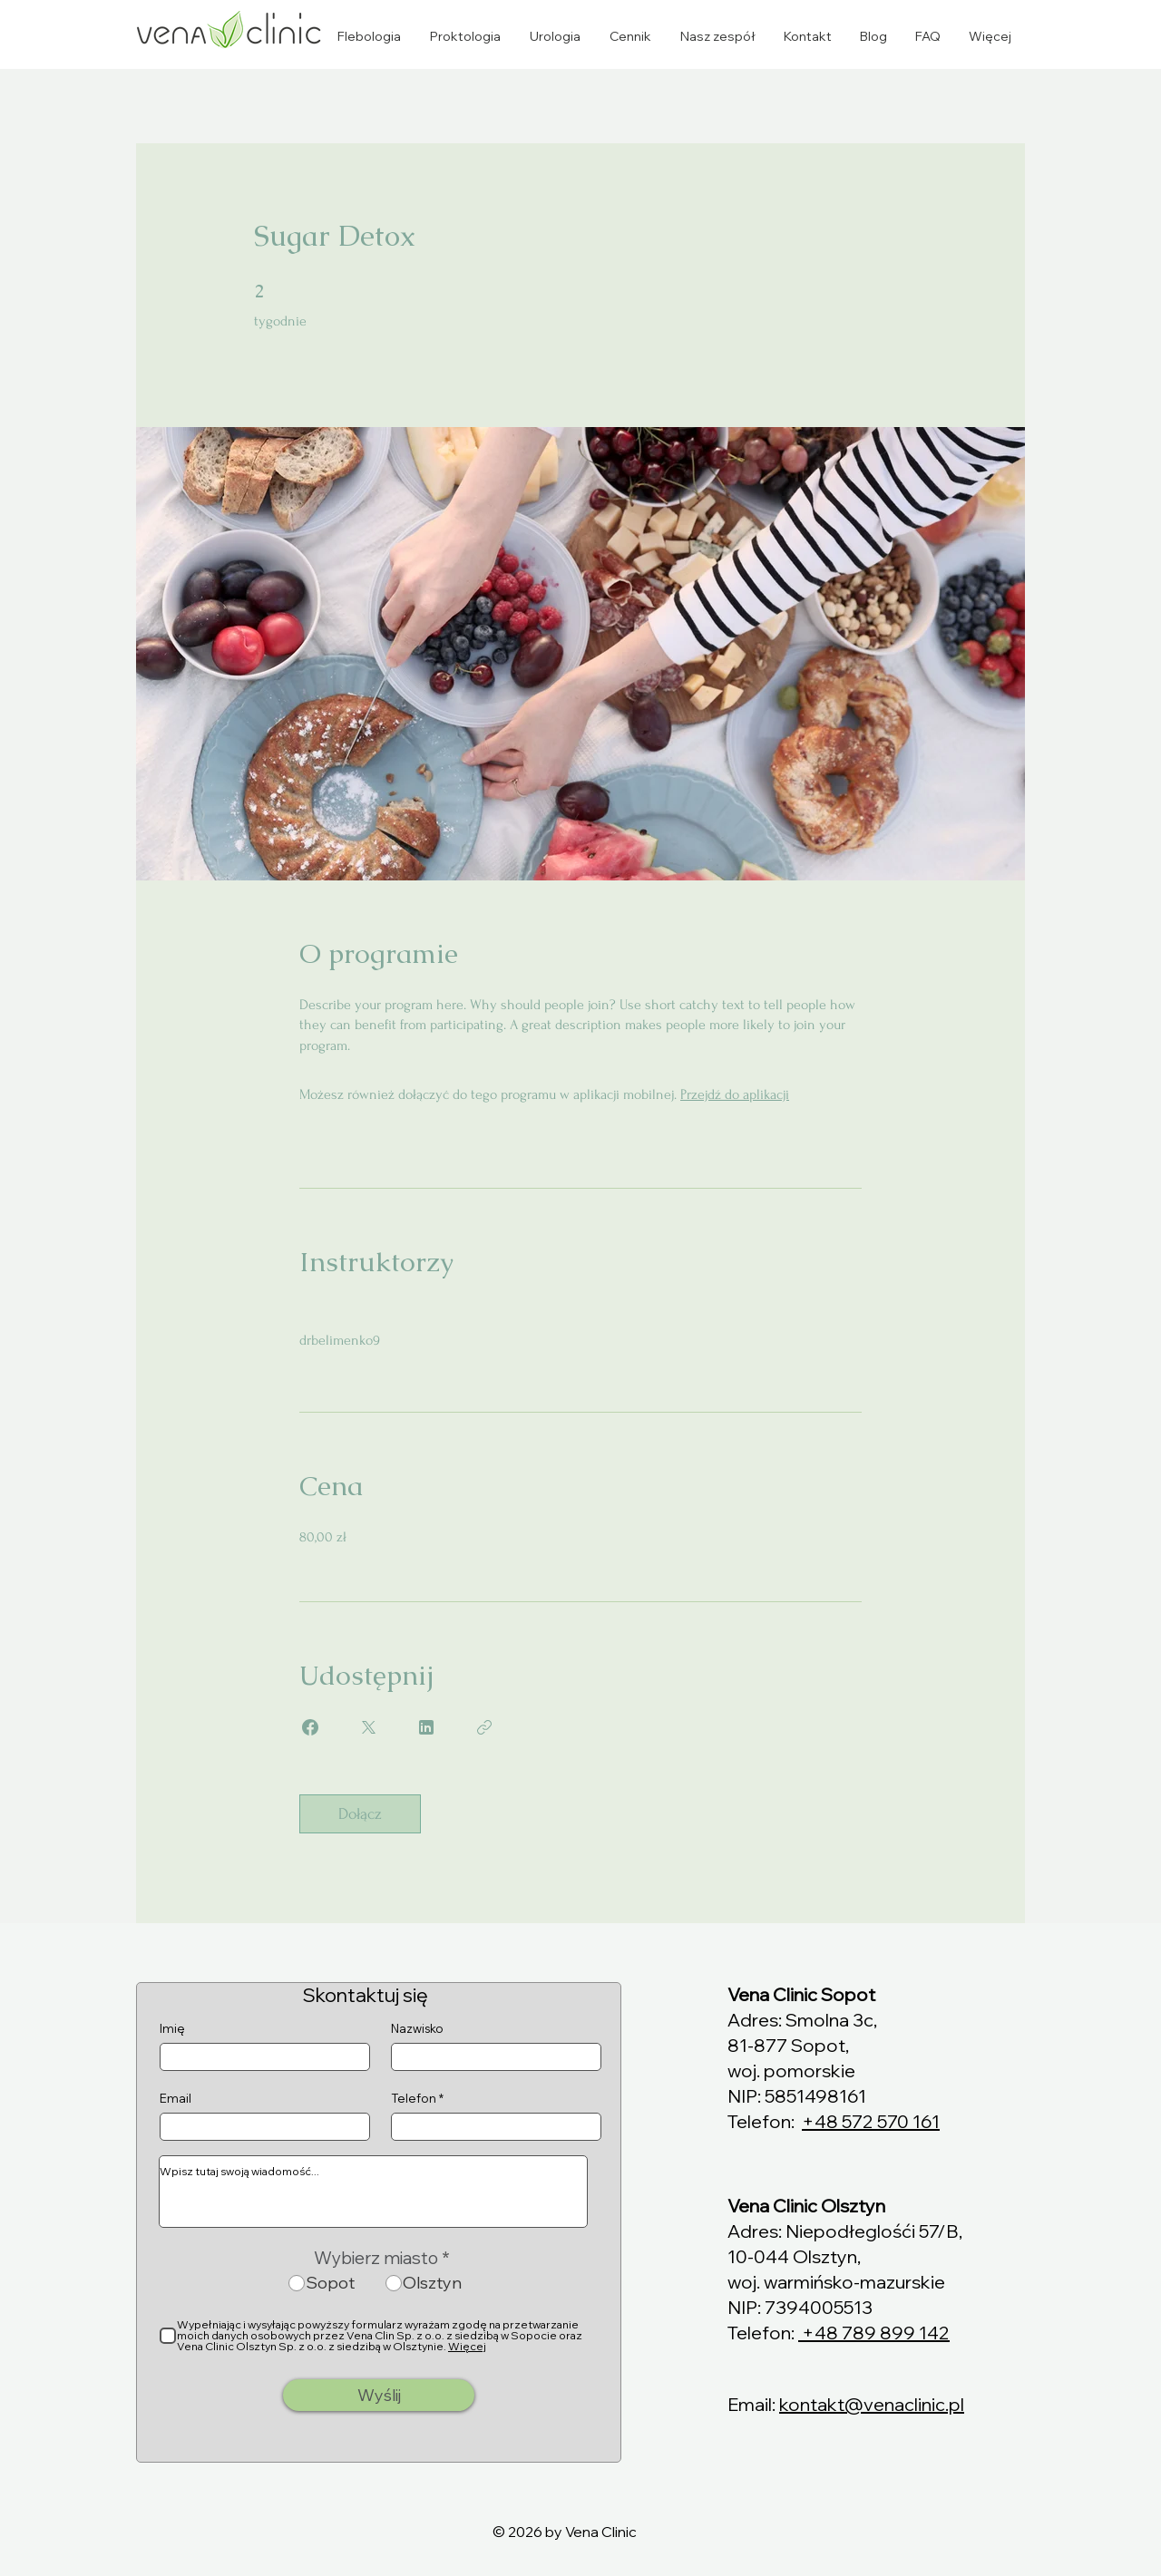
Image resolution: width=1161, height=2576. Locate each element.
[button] (368, 36)
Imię (172, 2029)
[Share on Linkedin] (426, 1727)
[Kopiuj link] (484, 1727)
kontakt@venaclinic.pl (871, 2404)
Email (175, 2099)
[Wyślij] (378, 2395)
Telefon (413, 2099)
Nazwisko (417, 2029)
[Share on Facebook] (310, 1727)
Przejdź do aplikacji (734, 1094)
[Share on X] (368, 1727)
